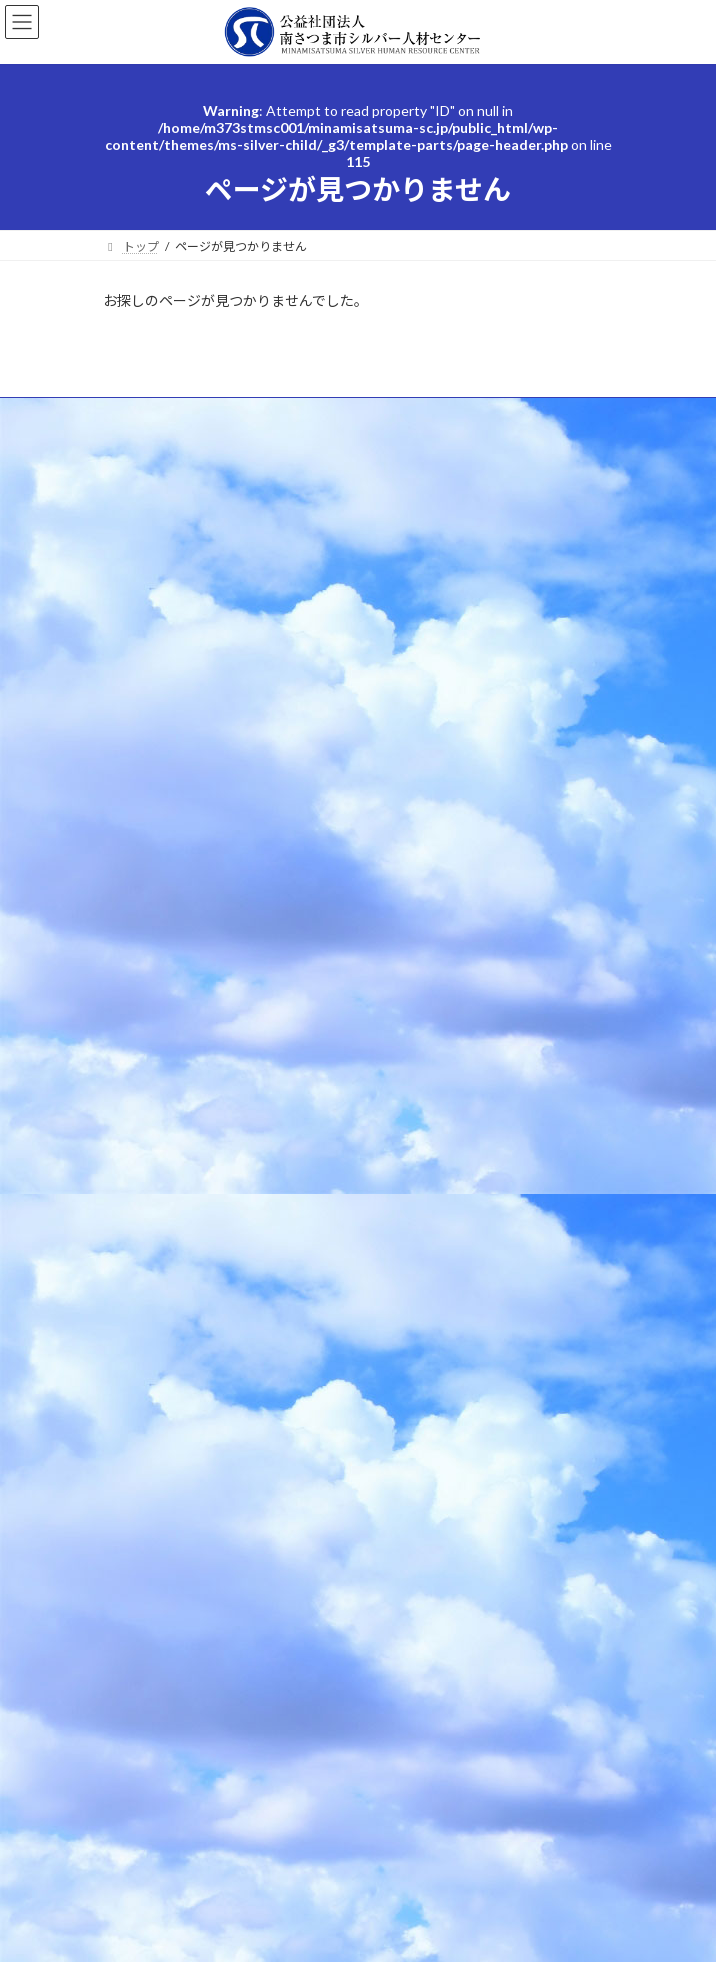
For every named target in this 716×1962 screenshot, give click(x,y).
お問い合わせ (151, 1347)
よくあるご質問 (145, 415)
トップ (133, 1173)
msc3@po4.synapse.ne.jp (373, 1090)
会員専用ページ (157, 1382)
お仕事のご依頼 (157, 1278)
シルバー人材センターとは (187, 1208)
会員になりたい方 (163, 1243)
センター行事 (139, 452)
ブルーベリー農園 (163, 1417)
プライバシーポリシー (163, 489)
